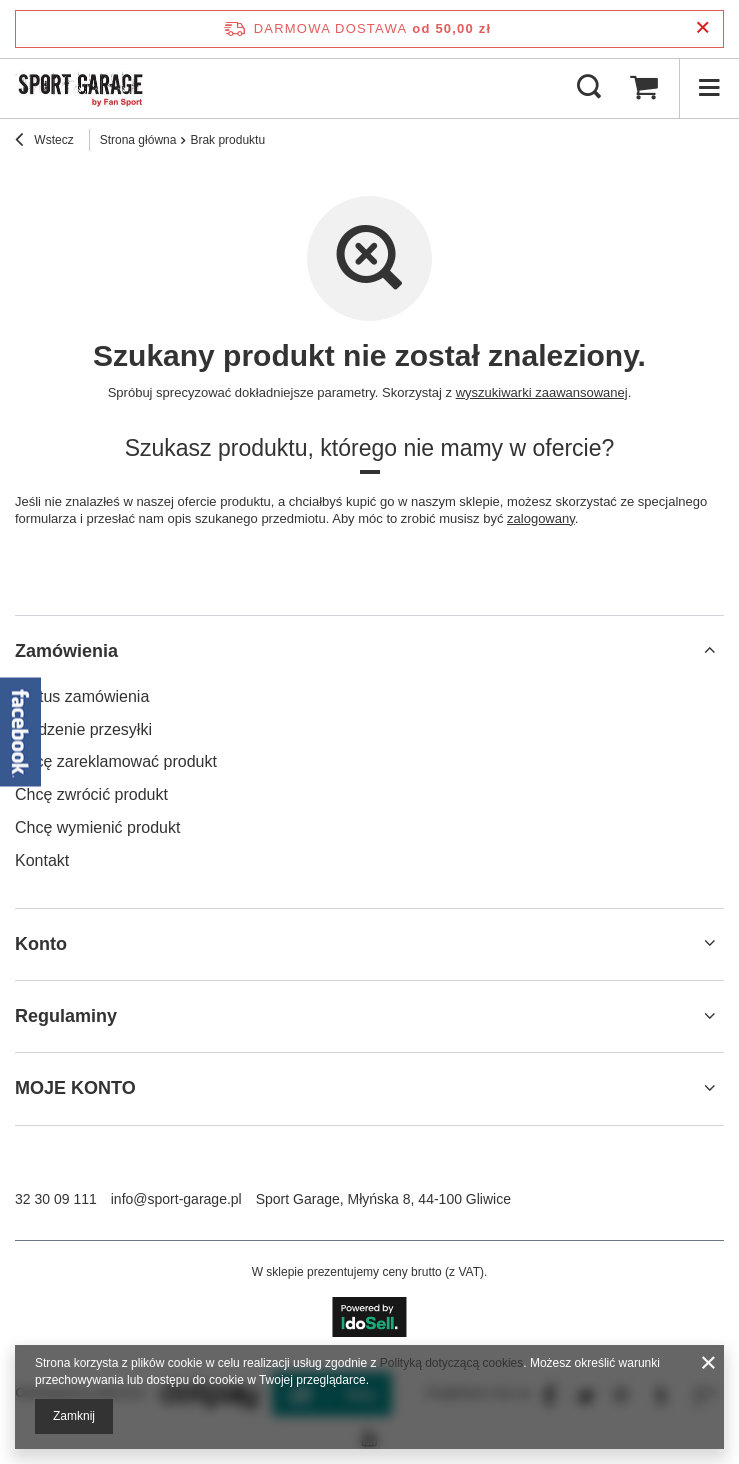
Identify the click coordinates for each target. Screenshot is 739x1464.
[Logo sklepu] (80, 88)
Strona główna (138, 140)
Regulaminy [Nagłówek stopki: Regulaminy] (66, 1016)
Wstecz (44, 142)
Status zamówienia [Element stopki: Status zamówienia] (82, 696)
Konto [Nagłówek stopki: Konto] (41, 944)
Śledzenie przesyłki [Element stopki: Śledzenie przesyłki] (83, 729)
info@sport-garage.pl (176, 1199)
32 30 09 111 (56, 1199)
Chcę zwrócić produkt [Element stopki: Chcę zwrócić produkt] (91, 794)
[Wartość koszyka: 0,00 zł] (644, 88)
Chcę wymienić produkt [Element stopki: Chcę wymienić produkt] (97, 827)
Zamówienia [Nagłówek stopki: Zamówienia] (66, 651)
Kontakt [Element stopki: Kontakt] (42, 860)
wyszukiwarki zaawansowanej (542, 392)
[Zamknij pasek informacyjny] (702, 28)
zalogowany (541, 518)
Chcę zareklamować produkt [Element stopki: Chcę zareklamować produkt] (116, 761)
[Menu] (709, 88)
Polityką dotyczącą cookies (451, 1363)
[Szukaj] (589, 88)
